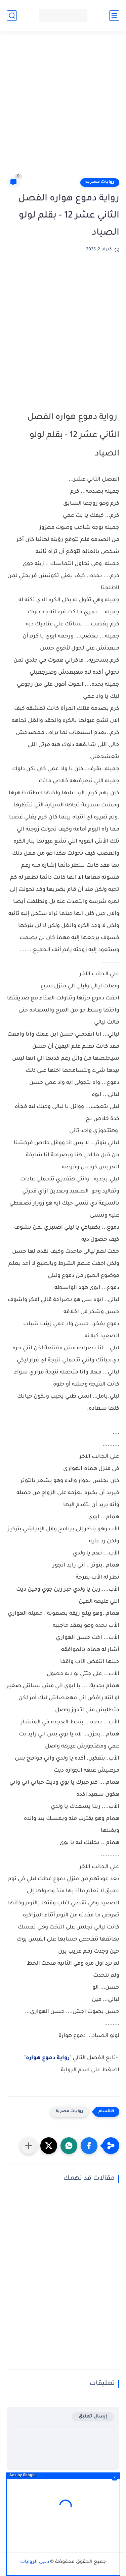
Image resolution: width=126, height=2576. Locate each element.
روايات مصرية (99, 182)
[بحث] (12, 15)
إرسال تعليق (93, 2416)
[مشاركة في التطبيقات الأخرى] (28, 2145)
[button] (89, 2145)
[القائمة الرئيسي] (114, 15)
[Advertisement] (63, 107)
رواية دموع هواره (48, 2058)
